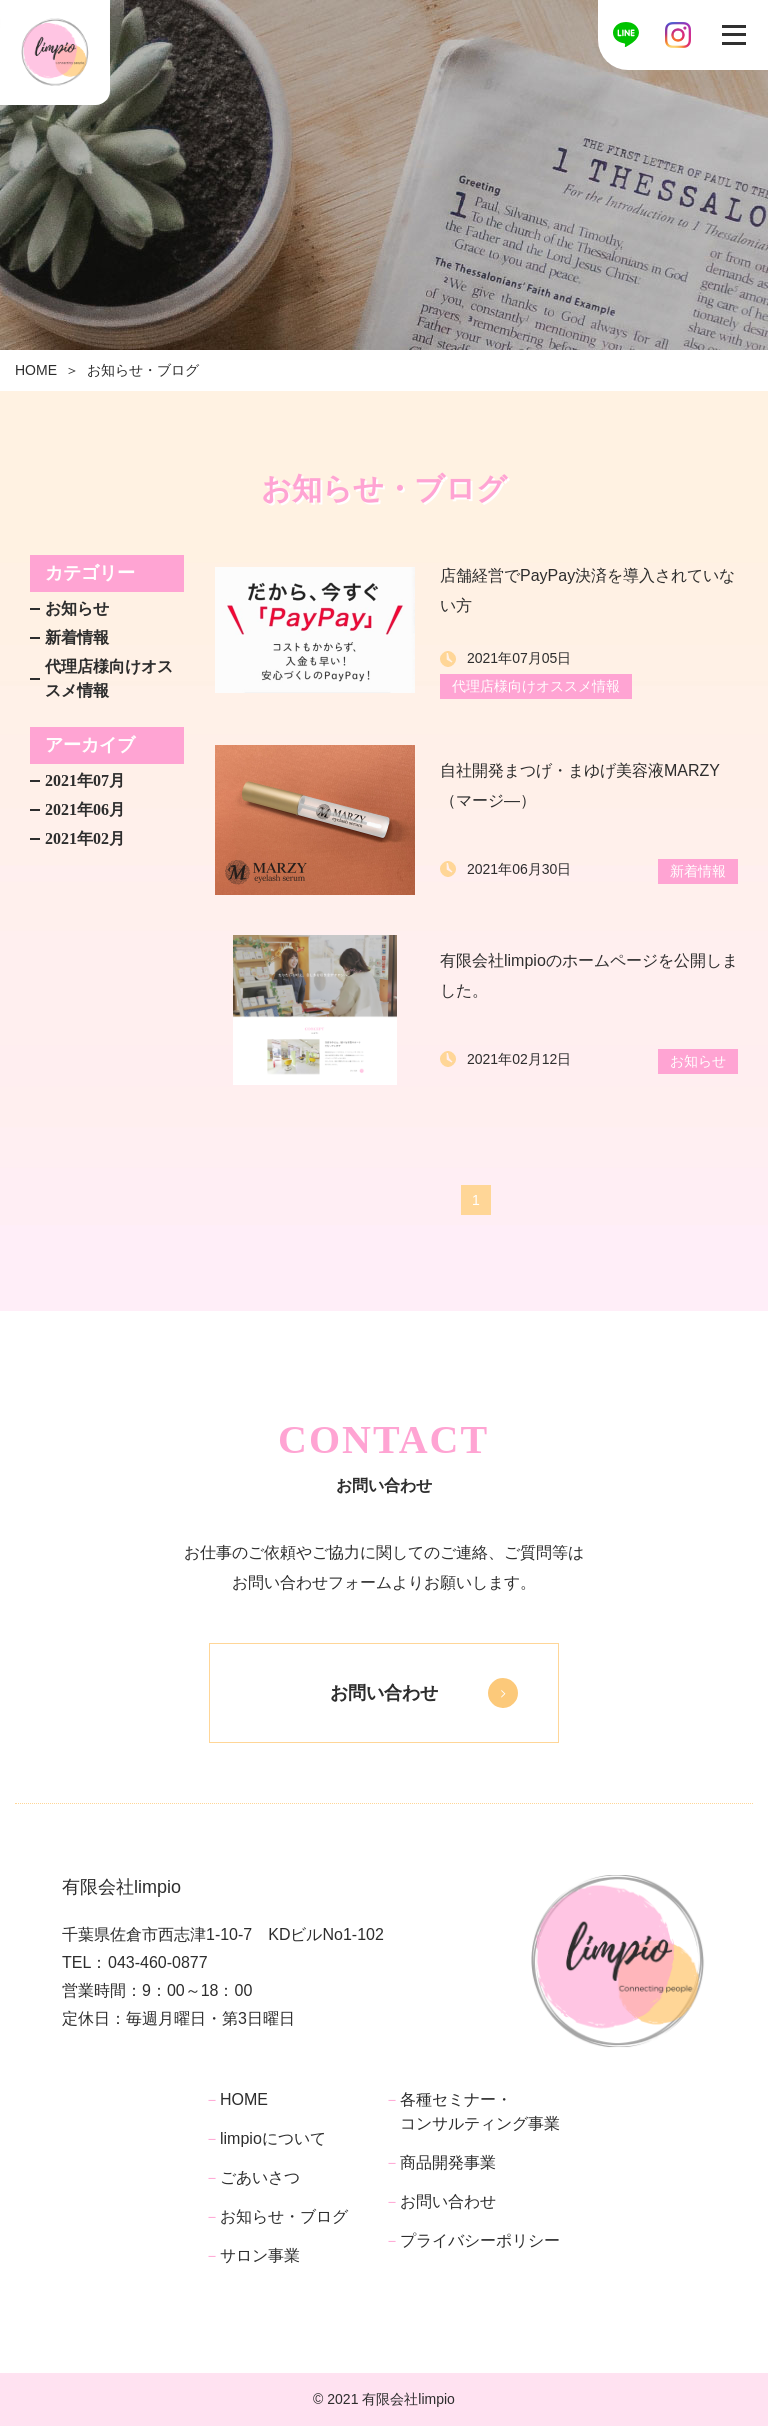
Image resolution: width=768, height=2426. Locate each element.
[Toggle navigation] (734, 35)
